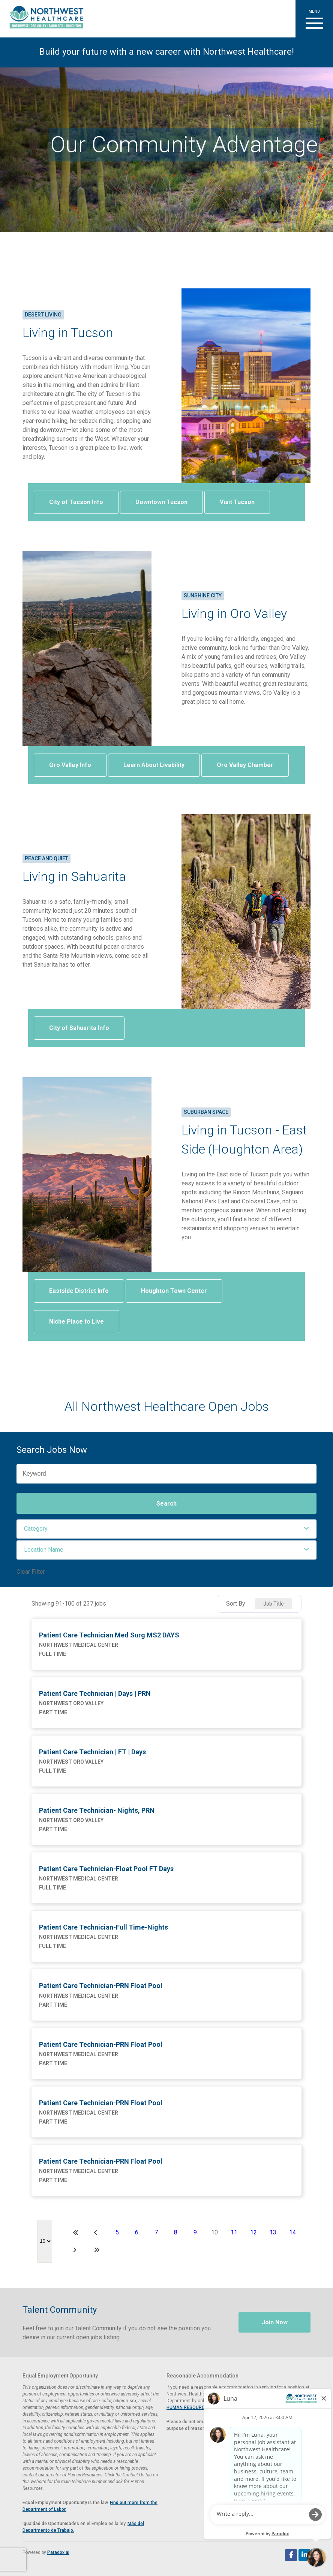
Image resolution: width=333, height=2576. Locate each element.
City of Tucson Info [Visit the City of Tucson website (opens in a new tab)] (76, 502)
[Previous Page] (97, 2232)
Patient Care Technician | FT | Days (92, 1752)
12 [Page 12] (253, 2232)
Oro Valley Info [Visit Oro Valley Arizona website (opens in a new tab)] (70, 765)
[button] (314, 18)
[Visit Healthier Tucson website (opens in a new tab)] (43, 19)
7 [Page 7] (156, 2232)
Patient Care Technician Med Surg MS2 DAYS (109, 1635)
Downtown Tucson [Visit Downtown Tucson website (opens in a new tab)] (161, 502)
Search (166, 1503)
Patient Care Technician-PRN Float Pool (100, 1985)
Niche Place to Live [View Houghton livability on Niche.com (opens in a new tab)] (76, 1321)
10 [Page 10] (214, 2232)
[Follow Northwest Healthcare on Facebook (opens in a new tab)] (291, 2555)
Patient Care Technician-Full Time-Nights (103, 1927)
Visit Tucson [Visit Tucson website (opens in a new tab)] (237, 502)
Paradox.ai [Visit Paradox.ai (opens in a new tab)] (58, 2552)
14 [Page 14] (292, 2232)
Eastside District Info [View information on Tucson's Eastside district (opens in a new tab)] (79, 1290)
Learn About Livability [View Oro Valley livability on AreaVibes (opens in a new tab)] (153, 765)
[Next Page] (75, 2250)
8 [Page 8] (175, 2232)
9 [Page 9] (195, 2232)
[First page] (75, 2232)
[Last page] (97, 2250)
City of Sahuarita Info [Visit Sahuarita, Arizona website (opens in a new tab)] (79, 1027)
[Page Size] (45, 2241)
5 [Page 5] (117, 2232)
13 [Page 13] (273, 2232)
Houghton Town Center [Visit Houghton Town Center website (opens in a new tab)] (174, 1290)
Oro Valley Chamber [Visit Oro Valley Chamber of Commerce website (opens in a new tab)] (245, 765)
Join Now (275, 2322)
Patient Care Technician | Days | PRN (95, 1693)
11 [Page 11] (234, 2232)
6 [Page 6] (136, 2232)
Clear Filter (30, 1571)
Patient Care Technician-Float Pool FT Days (106, 1869)
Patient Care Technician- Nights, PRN (96, 1810)
